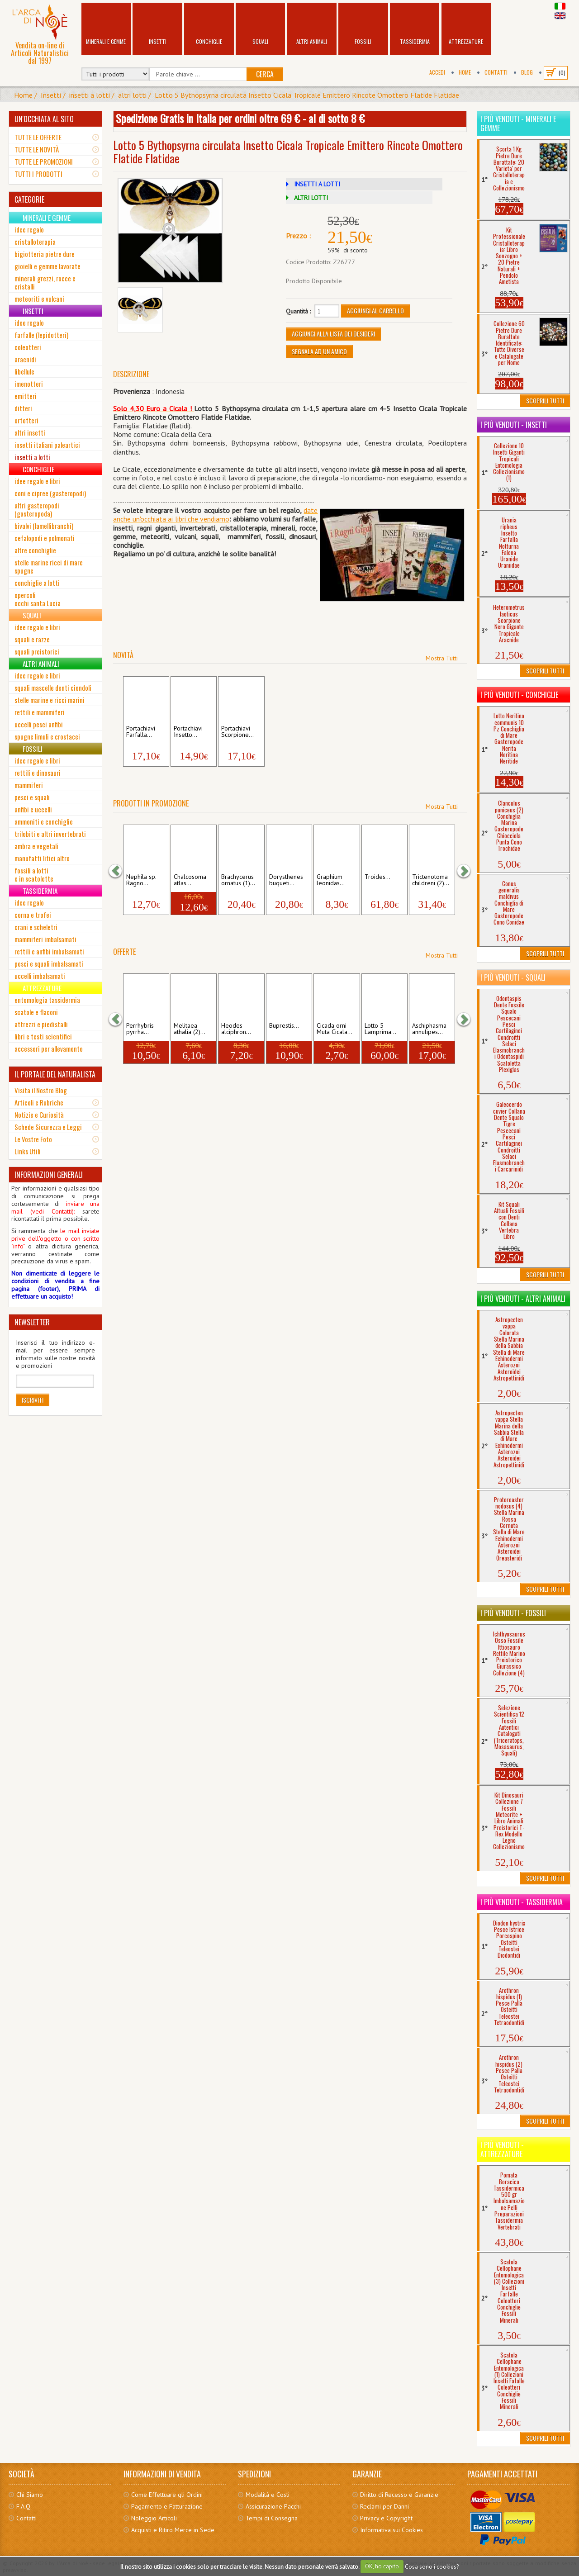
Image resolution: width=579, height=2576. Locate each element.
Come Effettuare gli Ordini (167, 2495)
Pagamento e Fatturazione (167, 2506)
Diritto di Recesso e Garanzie (399, 2495)
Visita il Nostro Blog (40, 1090)
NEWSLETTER (32, 1322)
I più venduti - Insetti (513, 424)
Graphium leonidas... (331, 880)
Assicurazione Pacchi (273, 2506)
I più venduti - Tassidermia (521, 1902)
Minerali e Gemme (106, 24)
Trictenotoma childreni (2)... (430, 880)
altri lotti (132, 95)
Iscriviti (32, 1399)
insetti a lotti (89, 95)
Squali (260, 24)
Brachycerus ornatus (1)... (238, 880)
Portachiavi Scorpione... (237, 732)
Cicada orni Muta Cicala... (334, 1029)
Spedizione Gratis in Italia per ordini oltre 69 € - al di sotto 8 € (240, 118)
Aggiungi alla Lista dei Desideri (333, 333)
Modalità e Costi (268, 2495)
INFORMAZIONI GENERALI (48, 1174)
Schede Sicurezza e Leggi (48, 1127)
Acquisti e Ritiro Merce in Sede (172, 2530)
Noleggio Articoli (154, 2518)
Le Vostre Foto (33, 1139)
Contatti (496, 72)
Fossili (363, 24)
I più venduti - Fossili (513, 1613)
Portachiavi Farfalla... (140, 732)
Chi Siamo (29, 2495)
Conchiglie (209, 24)
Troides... (377, 877)
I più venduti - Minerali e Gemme (518, 123)
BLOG (527, 72)
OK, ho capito (382, 2566)
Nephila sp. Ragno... (141, 880)
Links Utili (27, 1151)
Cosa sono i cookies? (432, 2566)
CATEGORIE (29, 199)
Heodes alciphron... (236, 1029)
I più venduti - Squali (513, 977)
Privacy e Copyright (386, 2518)
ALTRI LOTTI (311, 198)
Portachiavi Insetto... (188, 732)
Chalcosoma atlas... (190, 880)
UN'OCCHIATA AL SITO (44, 118)
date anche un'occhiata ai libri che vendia (215, 514)
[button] (120, 870)
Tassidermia (414, 24)
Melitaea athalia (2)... (189, 1029)
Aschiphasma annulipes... (429, 1029)
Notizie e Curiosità (39, 1115)
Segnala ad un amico (319, 351)
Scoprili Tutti (545, 400)
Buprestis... (284, 1025)
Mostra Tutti (442, 658)
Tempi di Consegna (272, 2518)
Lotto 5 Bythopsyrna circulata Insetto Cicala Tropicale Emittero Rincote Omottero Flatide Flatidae (307, 95)
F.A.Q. (24, 2506)
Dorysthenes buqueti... (286, 880)
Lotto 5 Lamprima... (380, 1029)
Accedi (437, 72)
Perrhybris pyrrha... (140, 1029)
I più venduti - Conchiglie (519, 694)
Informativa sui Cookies (391, 2530)
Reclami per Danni (384, 2506)
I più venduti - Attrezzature (502, 2149)
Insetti (157, 24)
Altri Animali (311, 24)
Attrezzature (466, 24)
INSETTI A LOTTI (317, 184)
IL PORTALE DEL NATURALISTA (54, 1074)
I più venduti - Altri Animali (522, 1298)
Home (465, 72)
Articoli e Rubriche (38, 1102)
